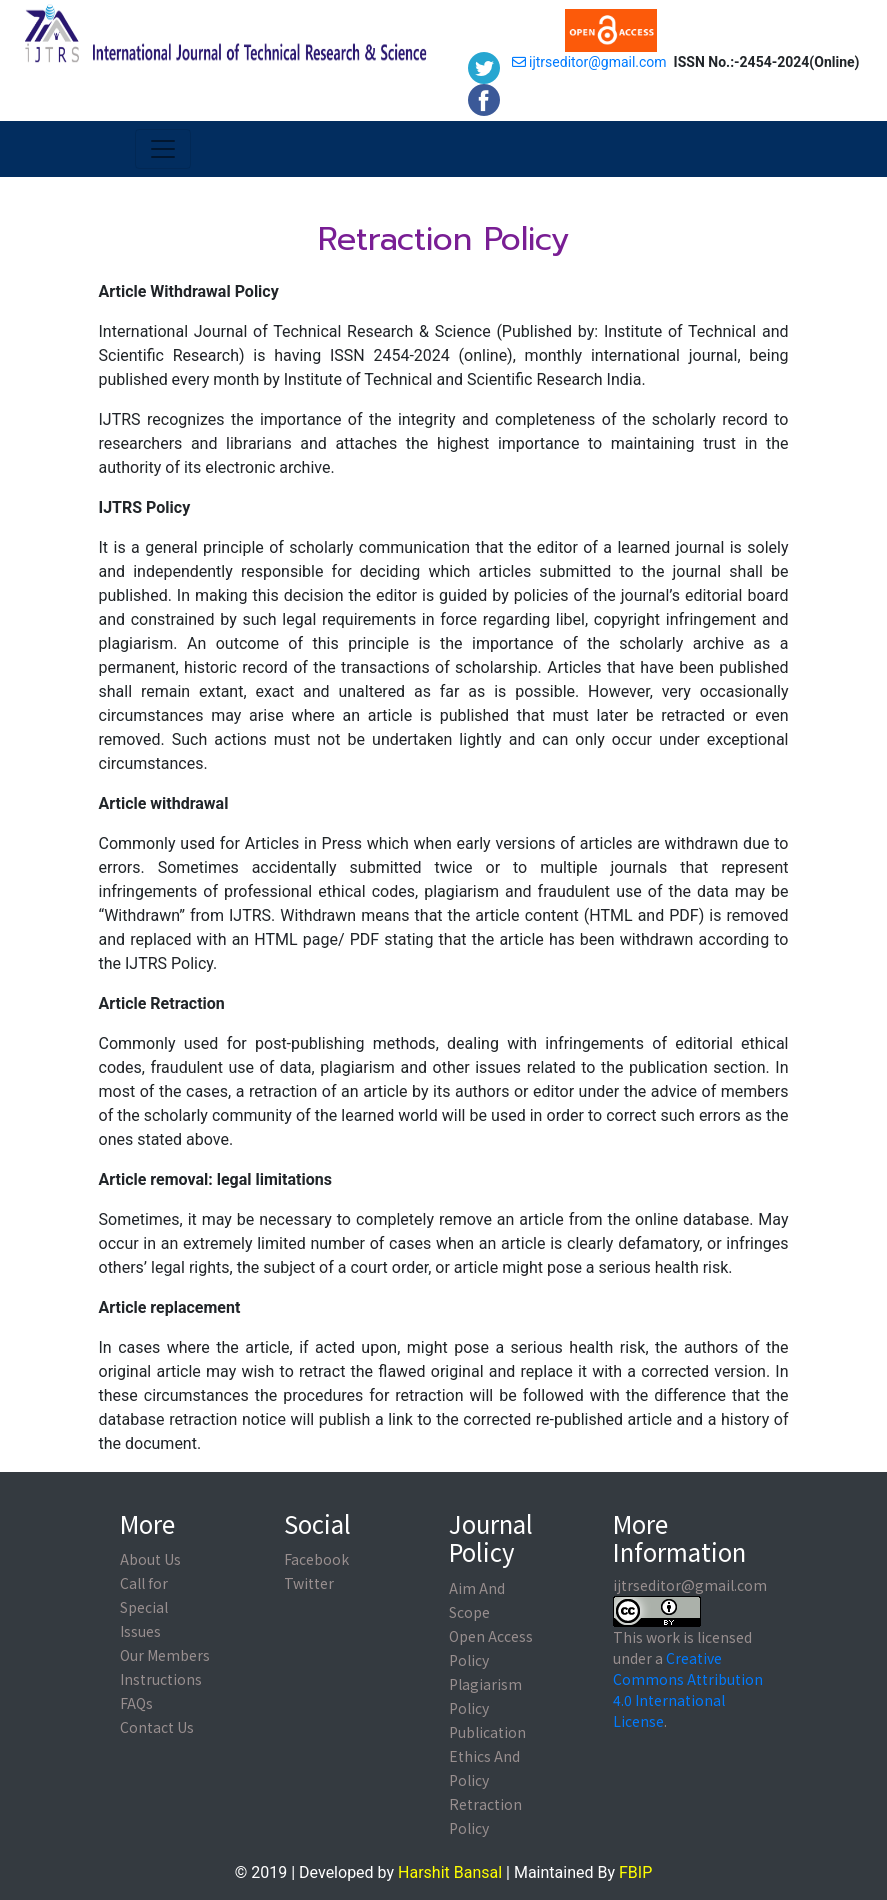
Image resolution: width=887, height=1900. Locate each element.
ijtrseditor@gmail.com (589, 62)
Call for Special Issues (144, 1607)
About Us (150, 1559)
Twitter (309, 1583)
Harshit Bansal (450, 1872)
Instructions (161, 1679)
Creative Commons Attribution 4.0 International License (688, 1689)
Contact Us (157, 1727)
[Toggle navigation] (163, 149)
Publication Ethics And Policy (487, 1756)
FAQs (136, 1703)
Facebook (316, 1559)
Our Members (165, 1655)
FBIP (635, 1872)
